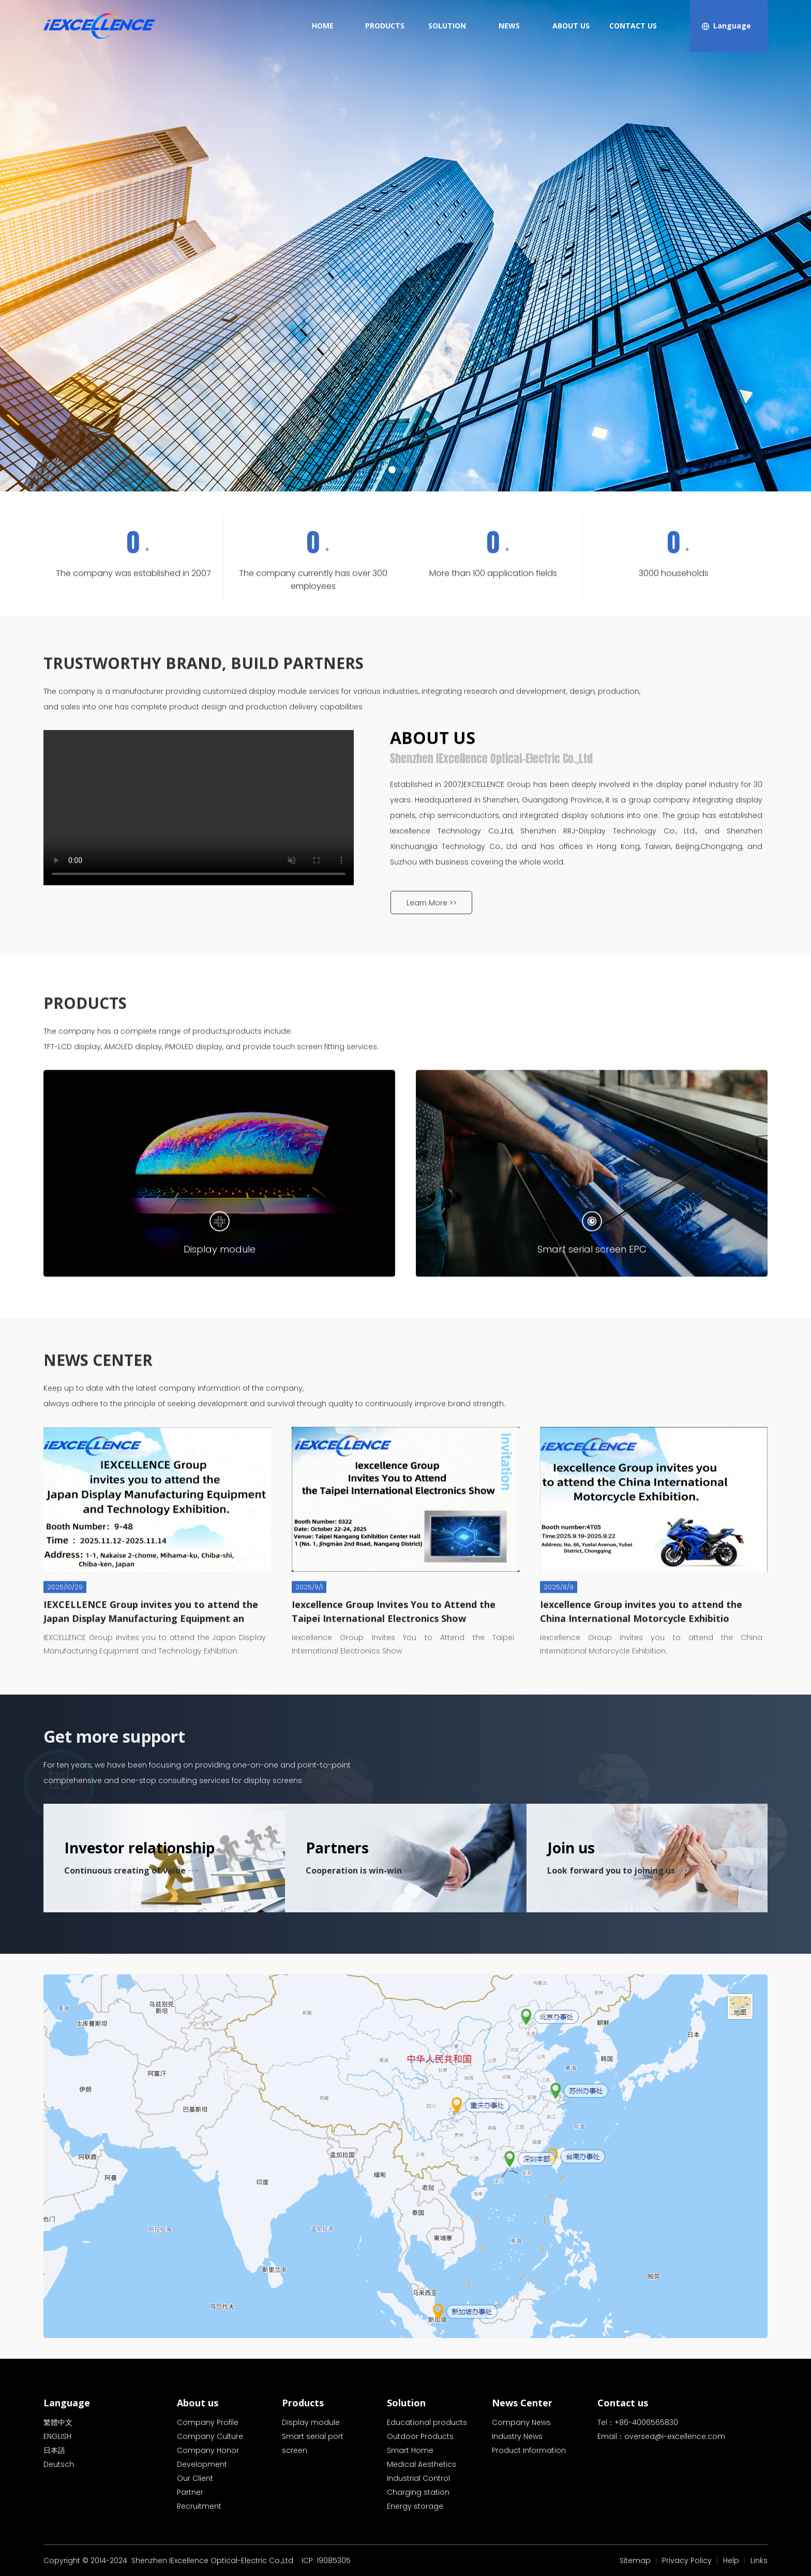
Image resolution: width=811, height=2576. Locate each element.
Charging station (418, 2492)
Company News (521, 2422)
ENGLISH (57, 2436)
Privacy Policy (687, 2560)
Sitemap (635, 2560)
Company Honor (208, 2450)
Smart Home (410, 2450)
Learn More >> (432, 1015)
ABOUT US (571, 26)
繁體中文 (57, 2422)
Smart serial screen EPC (592, 1371)
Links (759, 2560)
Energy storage (415, 2506)
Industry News (517, 2436)
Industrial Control (418, 2478)
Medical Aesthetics (421, 2464)
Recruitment (199, 2506)
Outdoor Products (420, 2436)
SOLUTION (447, 26)
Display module (220, 1371)
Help (731, 2560)
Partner (190, 2492)
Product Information (529, 2450)
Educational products (427, 2422)
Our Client (195, 2478)
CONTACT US (633, 26)
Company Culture (210, 2436)
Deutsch (58, 2464)
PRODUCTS (384, 26)
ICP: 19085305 (326, 2560)
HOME (323, 26)
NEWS (509, 26)
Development (202, 2464)
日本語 (54, 2450)
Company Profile (207, 2422)
